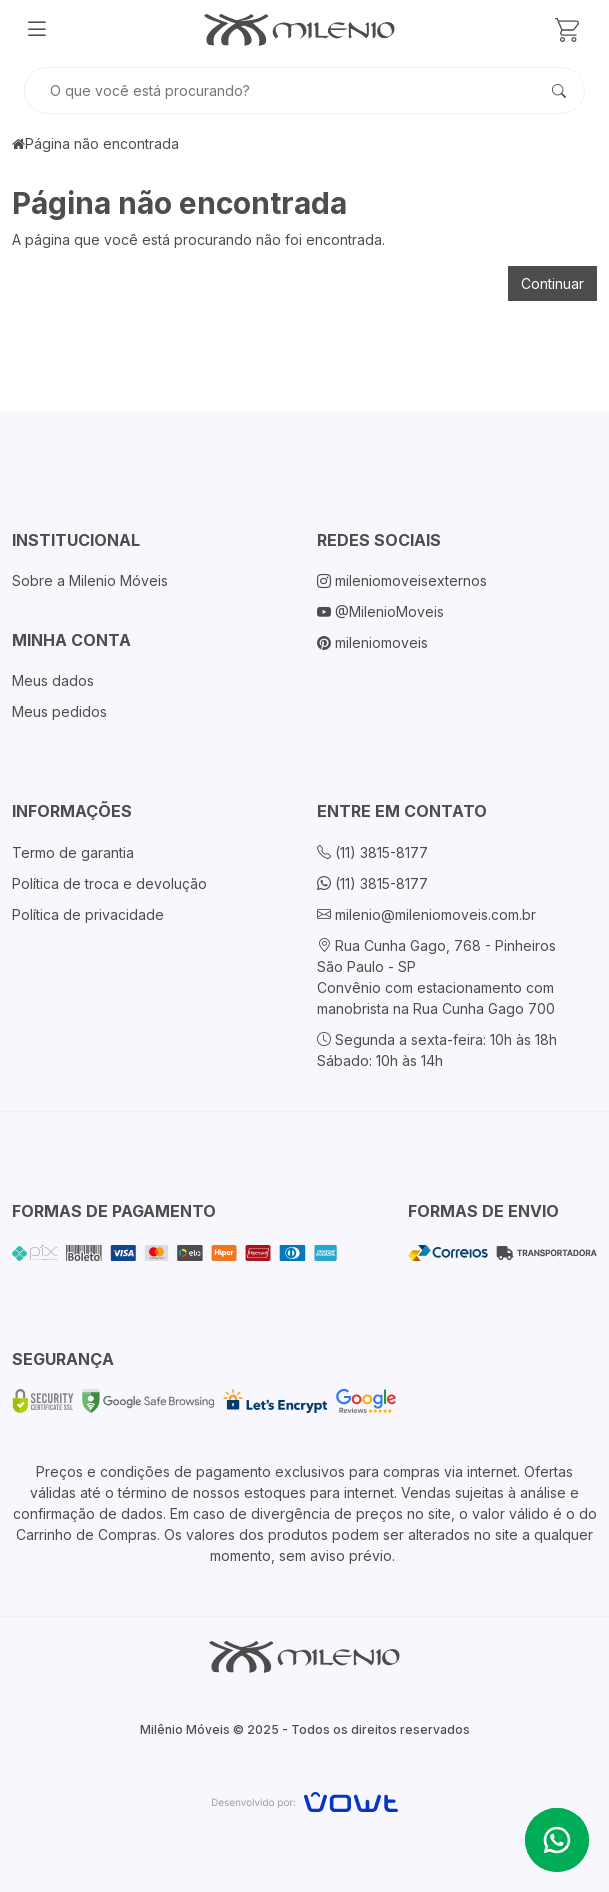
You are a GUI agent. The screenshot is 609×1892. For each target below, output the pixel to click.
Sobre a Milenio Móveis (90, 580)
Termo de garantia (73, 852)
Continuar (552, 283)
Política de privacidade (88, 914)
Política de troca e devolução (109, 883)
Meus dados (53, 680)
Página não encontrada (102, 143)
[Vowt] (304, 1799)
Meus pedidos (59, 711)
